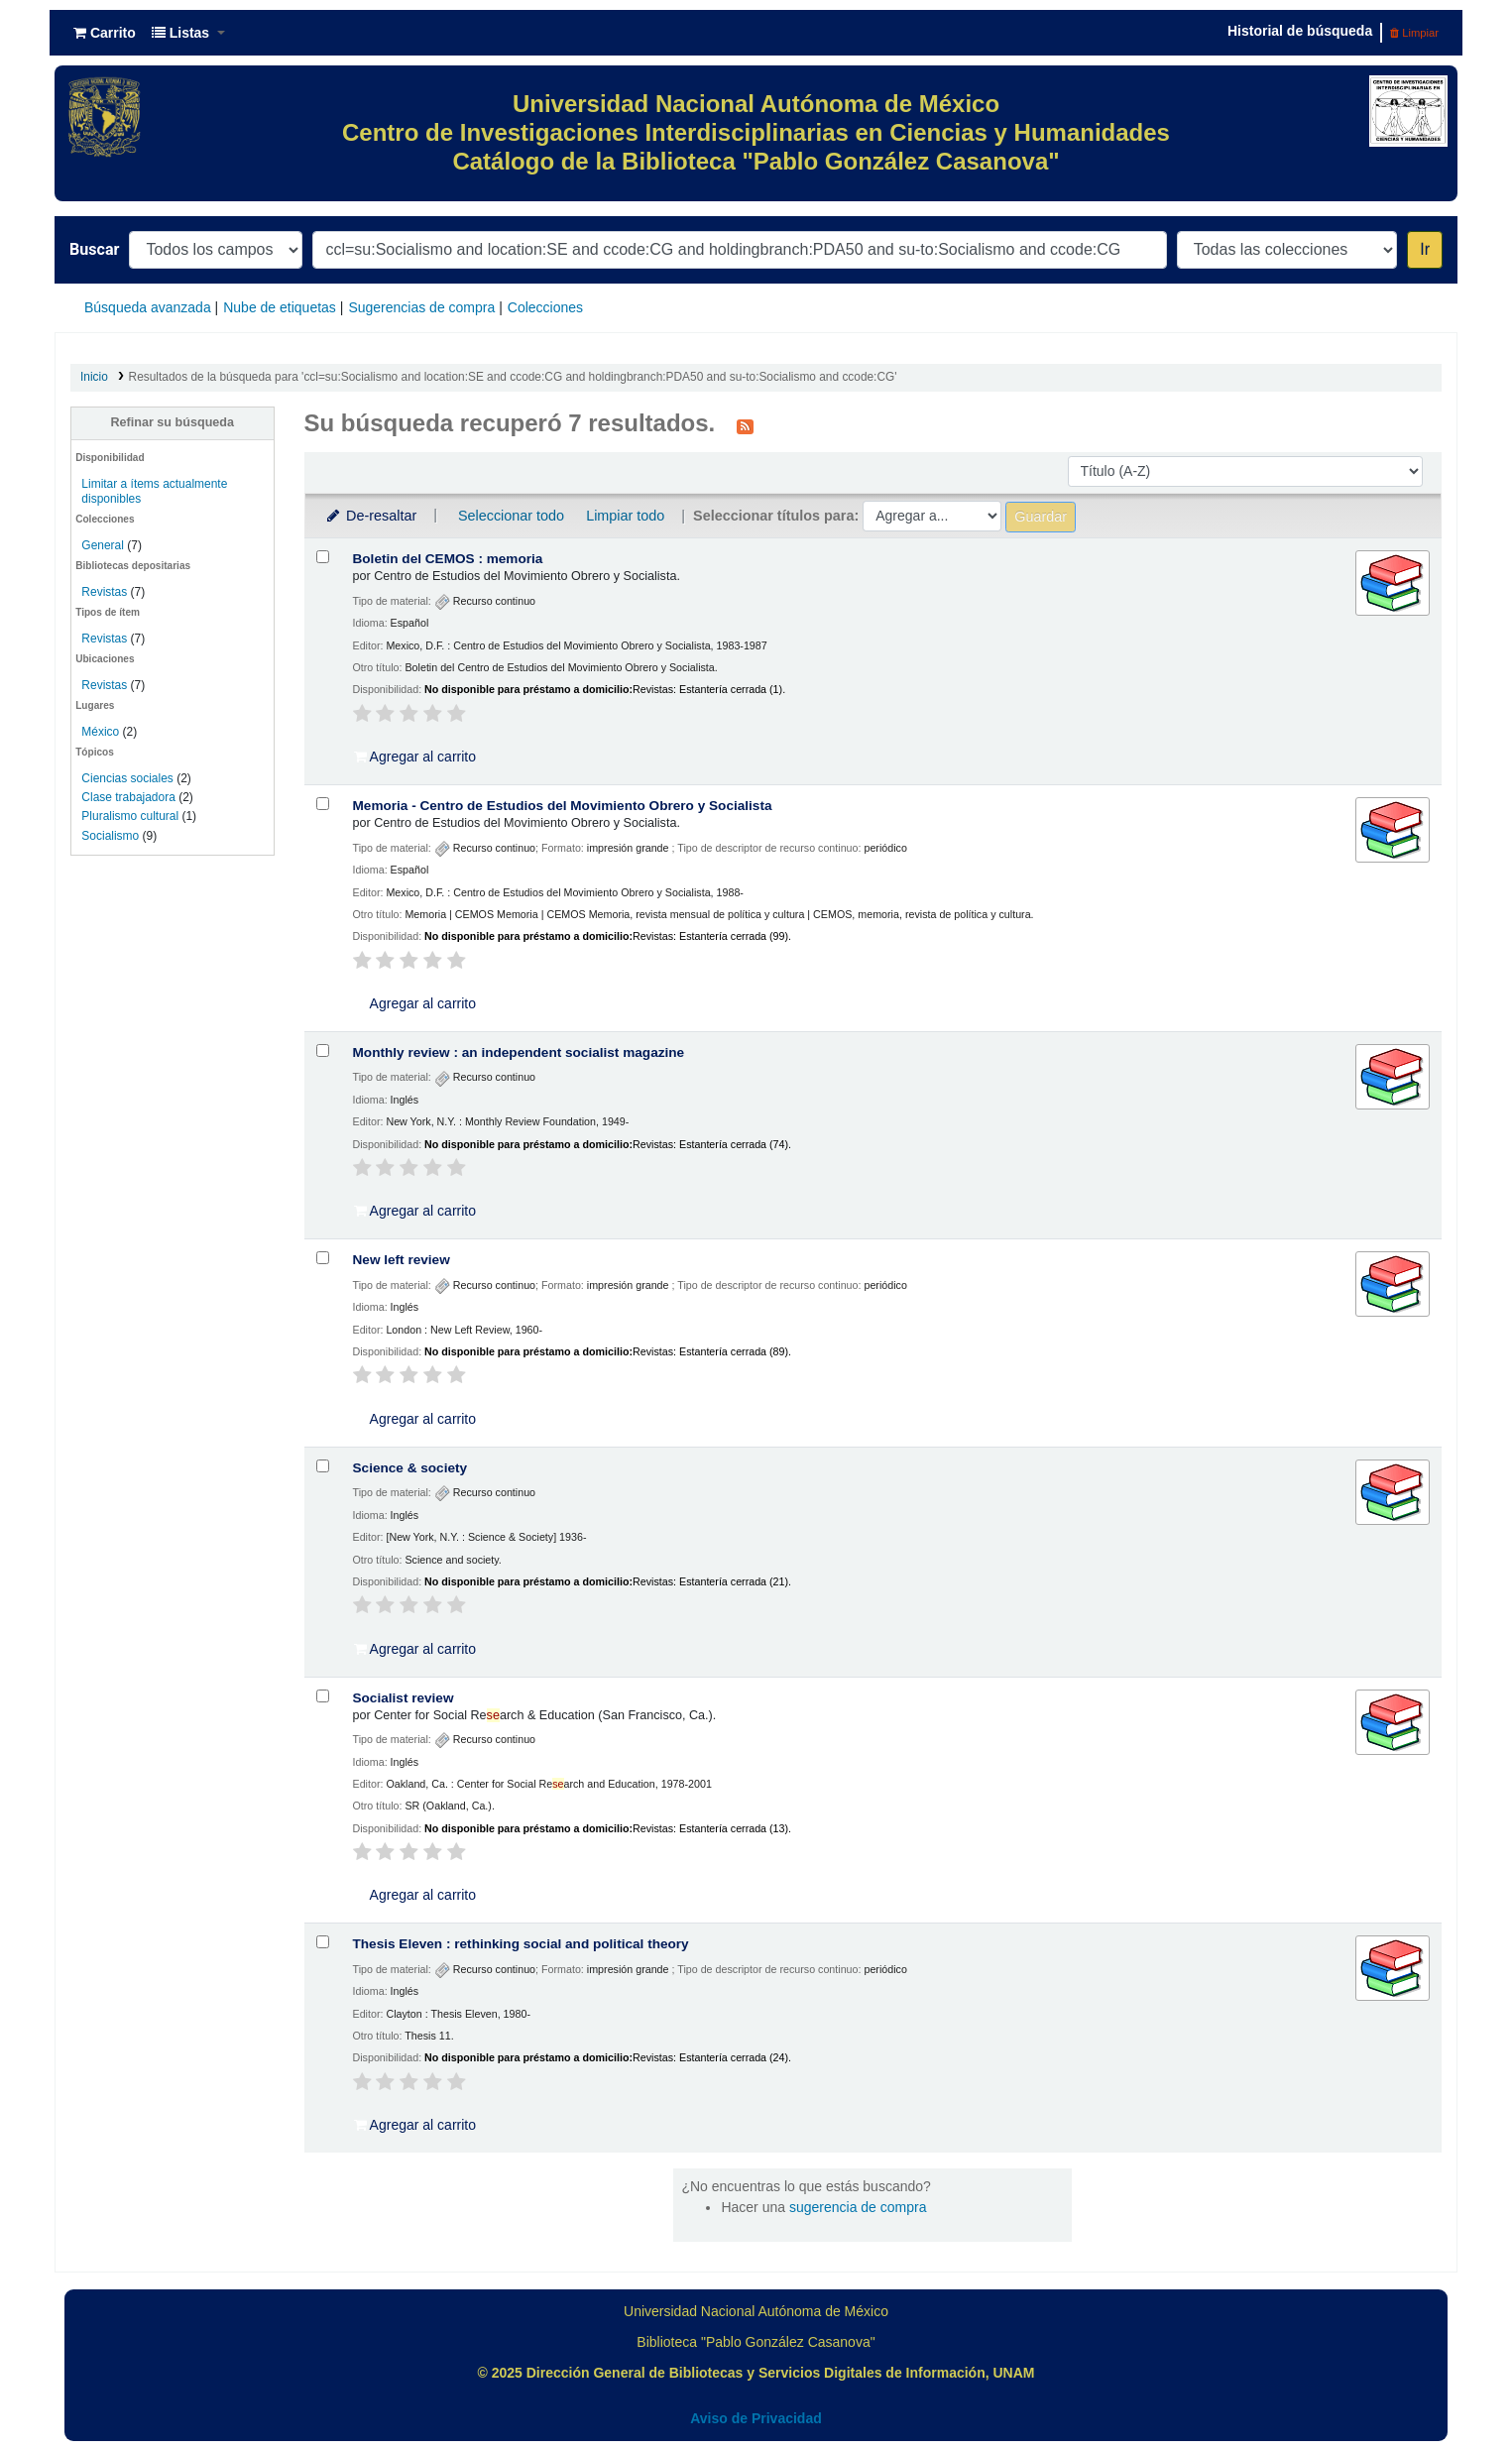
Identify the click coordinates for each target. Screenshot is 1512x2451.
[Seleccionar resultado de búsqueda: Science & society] (322, 1465)
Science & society (410, 1467)
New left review (401, 1259)
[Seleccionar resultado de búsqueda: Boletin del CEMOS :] (322, 556)
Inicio (94, 377)
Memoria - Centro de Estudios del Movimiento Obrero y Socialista (562, 805)
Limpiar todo (625, 516)
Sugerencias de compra (421, 307)
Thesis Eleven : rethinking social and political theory (521, 1943)
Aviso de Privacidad (756, 2418)
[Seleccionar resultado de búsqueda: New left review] (322, 1257)
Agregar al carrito (415, 756)
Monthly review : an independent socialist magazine (519, 1052)
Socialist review (403, 1698)
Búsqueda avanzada (147, 307)
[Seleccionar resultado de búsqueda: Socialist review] (322, 1696)
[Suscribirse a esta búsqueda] (745, 425)
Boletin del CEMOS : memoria (448, 558)
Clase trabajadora (127, 797)
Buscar (94, 249)
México (100, 732)
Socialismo (110, 836)
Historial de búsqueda (1299, 31)
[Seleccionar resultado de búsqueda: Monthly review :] (322, 1050)
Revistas (104, 592)
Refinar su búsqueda (172, 422)
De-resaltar (370, 516)
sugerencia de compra (858, 2207)
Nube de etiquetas (279, 307)
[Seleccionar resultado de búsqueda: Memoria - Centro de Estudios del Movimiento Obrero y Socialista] (322, 803)
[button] (104, 33)
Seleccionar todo (511, 516)
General (104, 545)
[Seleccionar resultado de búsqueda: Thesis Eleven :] (322, 1941)
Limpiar (1414, 33)
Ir (1425, 249)
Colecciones (545, 307)
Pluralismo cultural (129, 816)
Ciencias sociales (127, 778)
